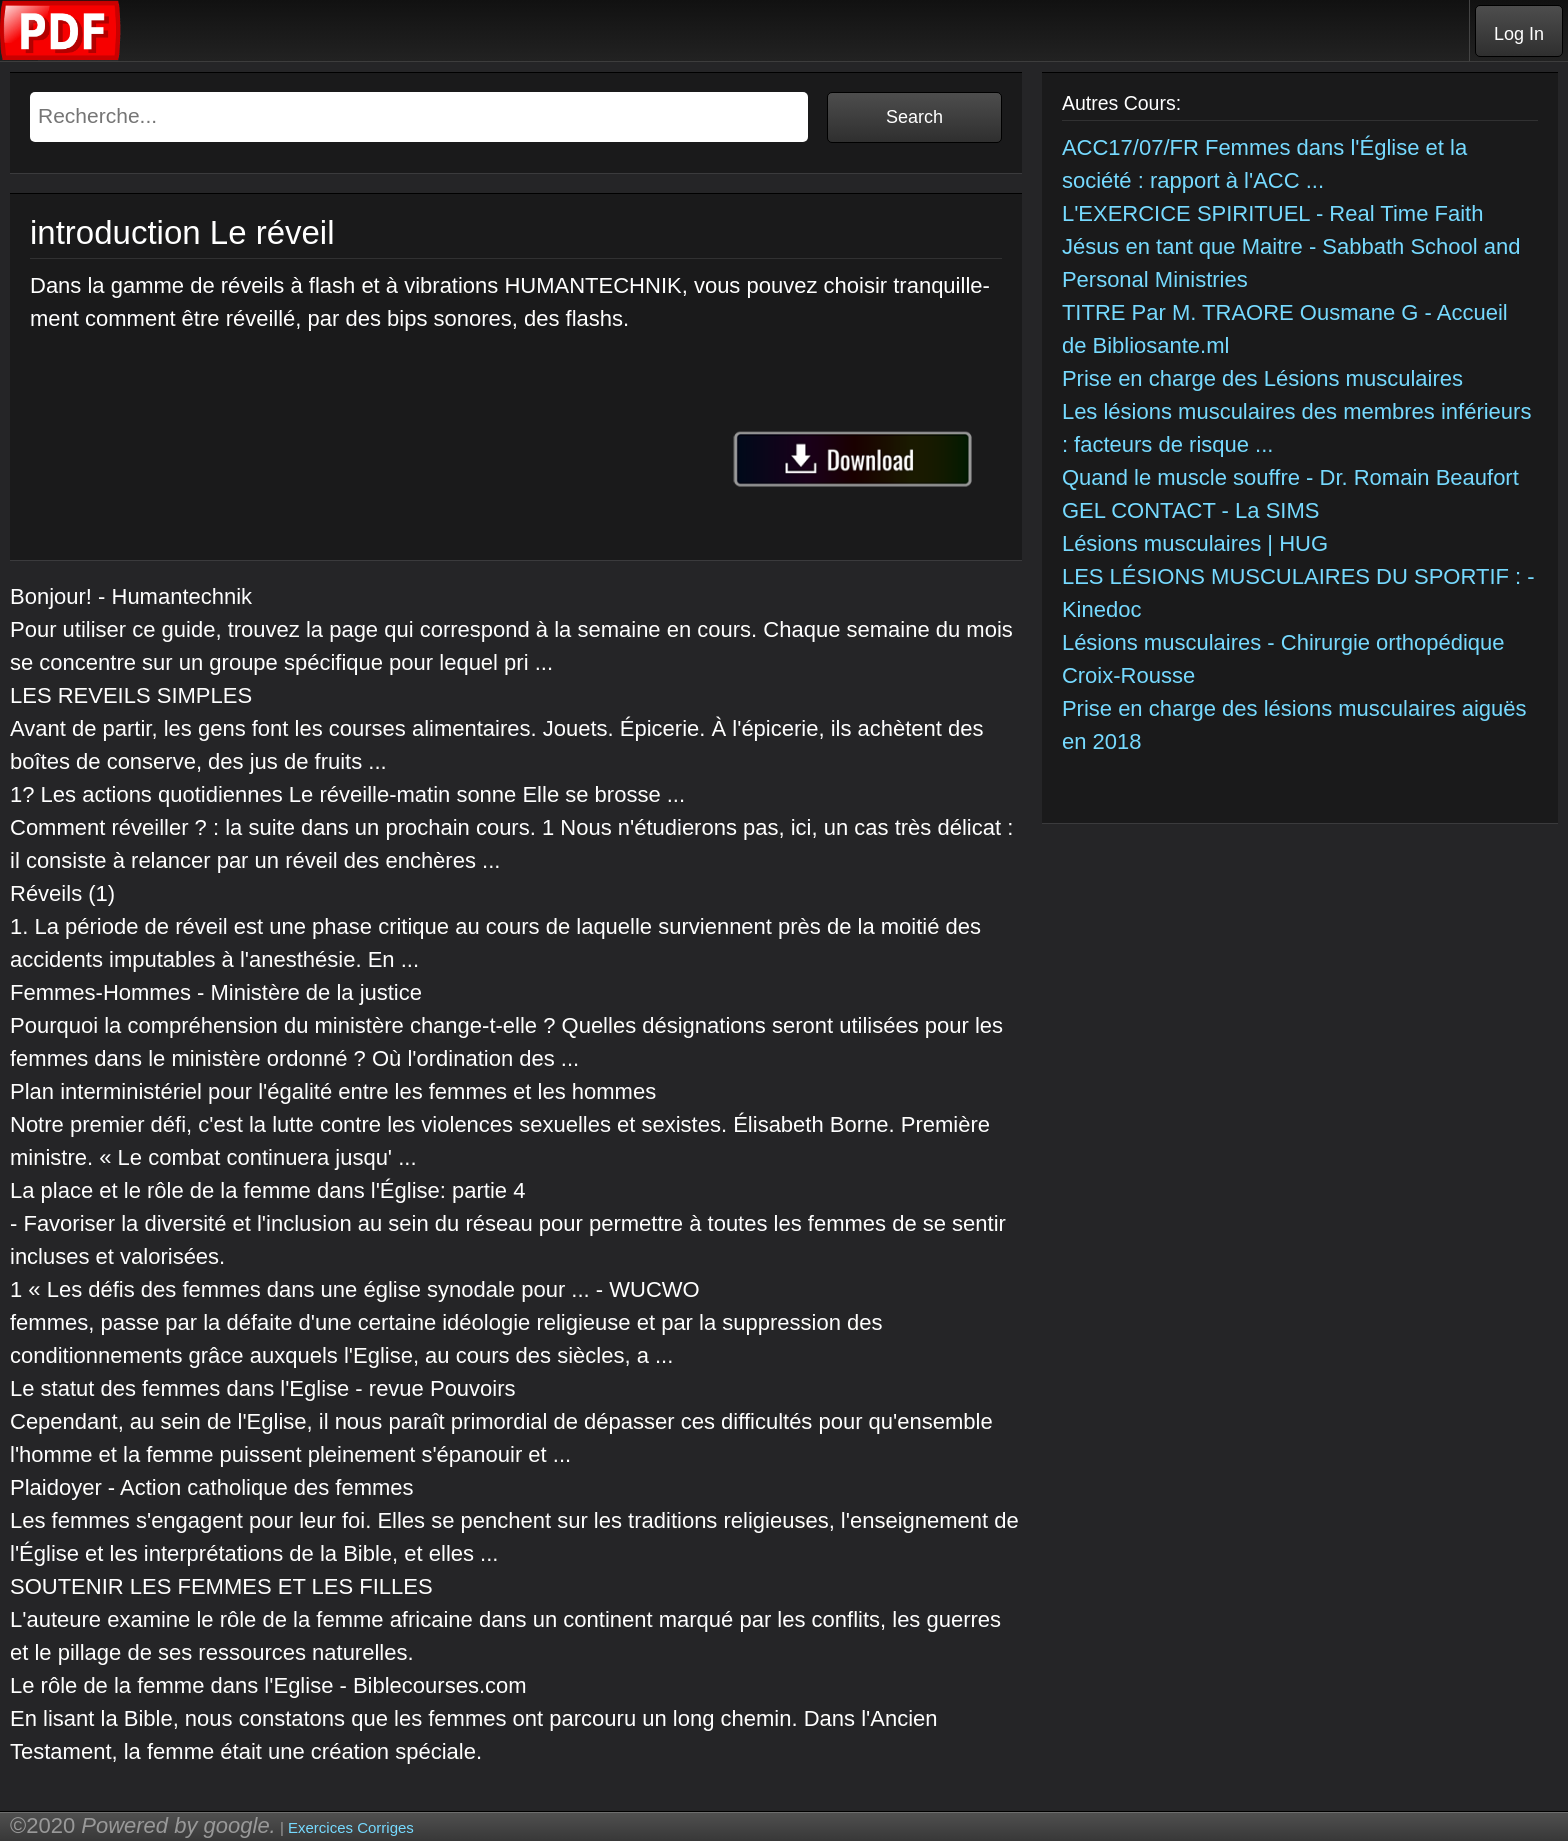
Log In (1519, 34)
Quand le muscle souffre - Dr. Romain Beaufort (1290, 477)
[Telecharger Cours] (61, 55)
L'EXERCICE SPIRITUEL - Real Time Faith (1273, 213)
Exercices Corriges (351, 1827)
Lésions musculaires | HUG (1195, 543)
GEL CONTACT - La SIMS (1191, 510)
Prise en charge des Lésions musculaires (1262, 378)
